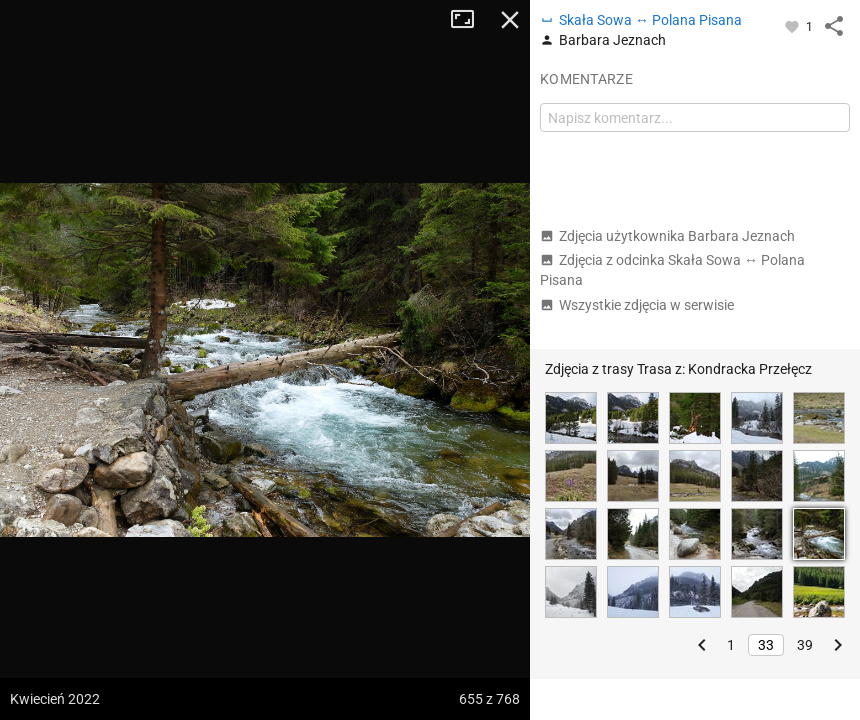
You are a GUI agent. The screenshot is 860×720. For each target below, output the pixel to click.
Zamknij (510, 20)
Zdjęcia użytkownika (667, 236)
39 (805, 645)
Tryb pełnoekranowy (470, 20)
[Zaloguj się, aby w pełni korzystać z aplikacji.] (793, 26)
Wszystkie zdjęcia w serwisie (637, 305)
